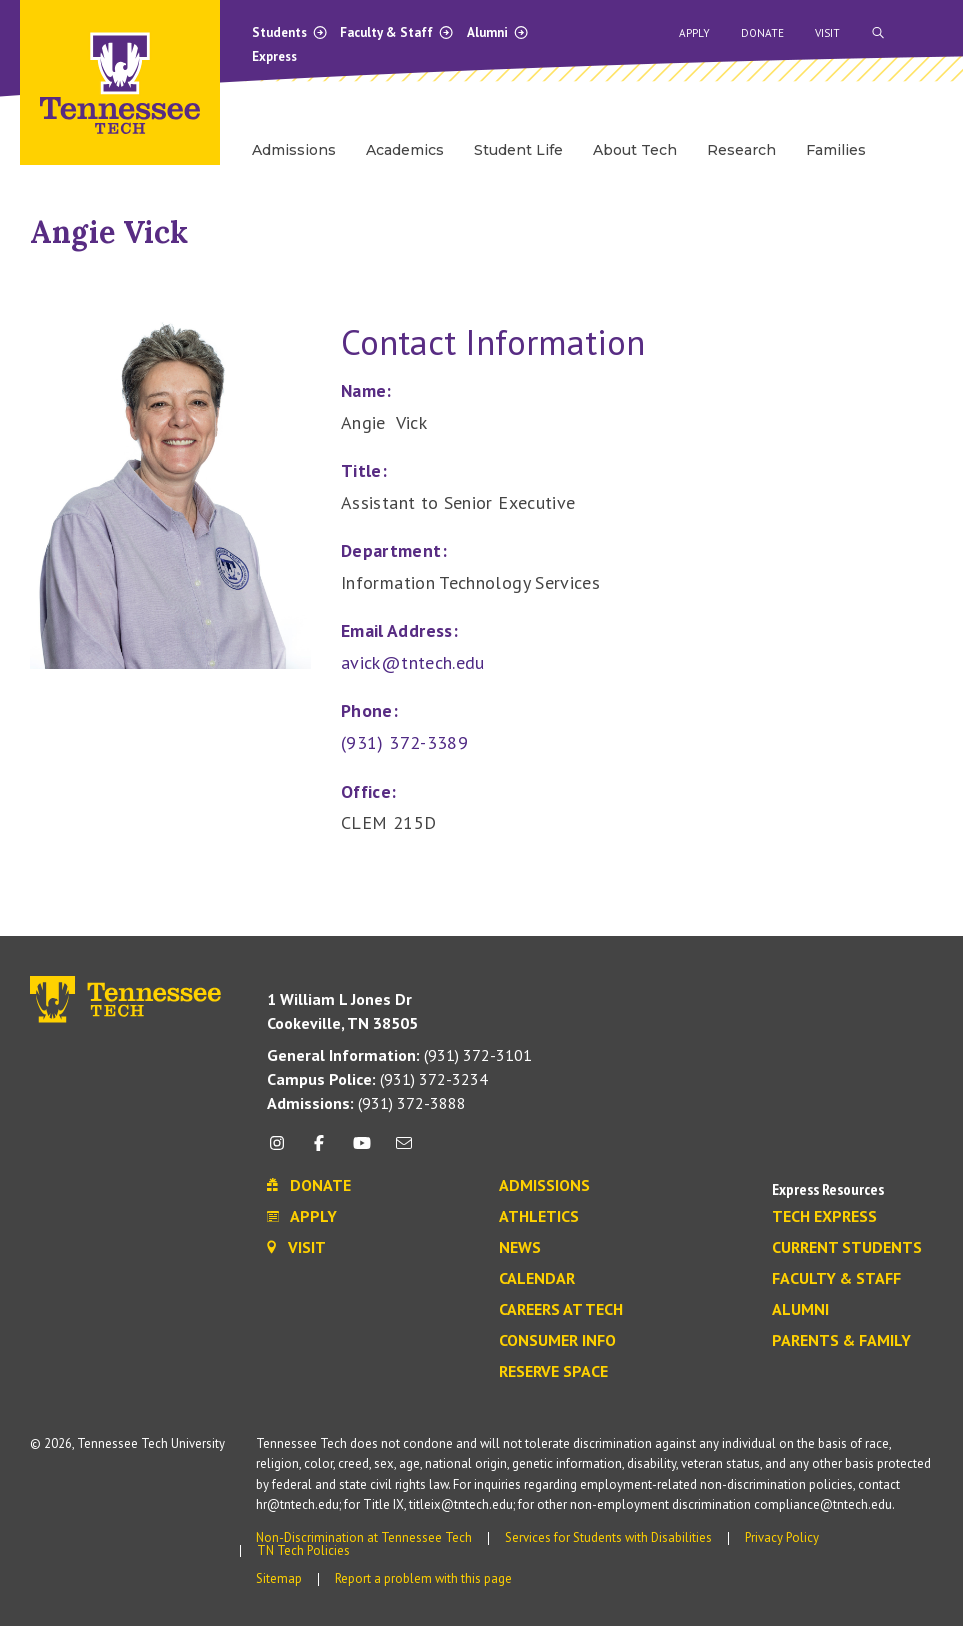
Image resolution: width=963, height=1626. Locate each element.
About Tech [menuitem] (635, 150)
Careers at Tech (561, 1310)
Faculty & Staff (397, 32)
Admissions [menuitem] (294, 150)
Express (274, 56)
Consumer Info (557, 1341)
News (520, 1248)
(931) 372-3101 (399, 1055)
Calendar (537, 1279)
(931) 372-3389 (404, 742)
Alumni (498, 32)
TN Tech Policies (303, 1550)
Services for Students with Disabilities (608, 1537)
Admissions (544, 1186)
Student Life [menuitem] (518, 150)
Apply (694, 33)
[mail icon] (404, 1150)
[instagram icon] (282, 1150)
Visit (827, 33)
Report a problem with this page (423, 1578)
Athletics (539, 1217)
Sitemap (279, 1578)
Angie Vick (109, 232)
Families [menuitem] (836, 150)
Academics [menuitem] (405, 150)
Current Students (847, 1248)
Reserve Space (553, 1372)
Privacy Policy (782, 1537)
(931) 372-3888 (366, 1103)
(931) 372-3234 (377, 1079)
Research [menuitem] (741, 150)
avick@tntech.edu (413, 662)
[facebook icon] (319, 1150)
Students (290, 32)
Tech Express (824, 1217)
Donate (762, 33)
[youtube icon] (362, 1150)
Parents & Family (841, 1341)
